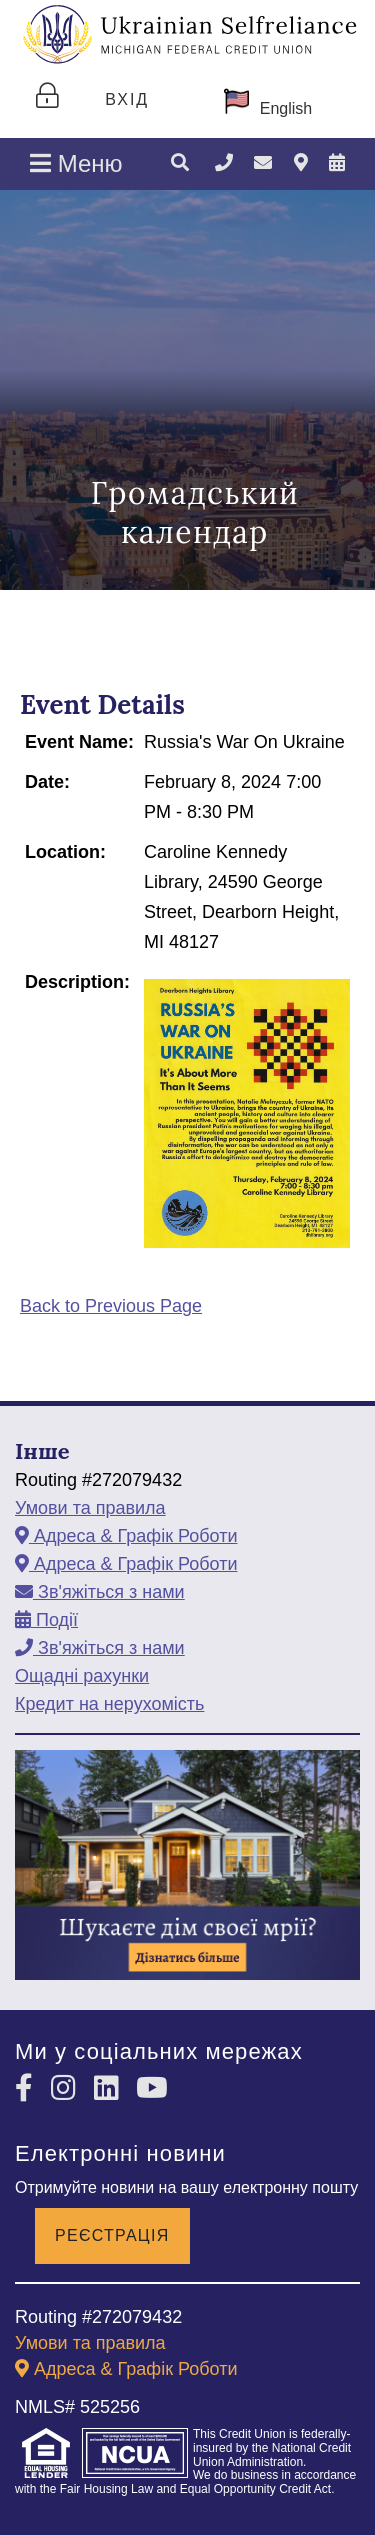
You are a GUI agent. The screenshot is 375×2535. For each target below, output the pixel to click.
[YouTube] (152, 2088)
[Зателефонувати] (224, 163)
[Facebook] (28, 2088)
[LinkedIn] (110, 2088)
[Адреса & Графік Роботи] (301, 163)
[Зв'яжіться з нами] (263, 163)
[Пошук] (180, 164)
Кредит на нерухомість (109, 1704)
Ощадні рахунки (82, 1676)
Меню (76, 163)
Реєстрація (112, 2235)
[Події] (337, 163)
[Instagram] (67, 2088)
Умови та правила (90, 1508)
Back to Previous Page (111, 1306)
